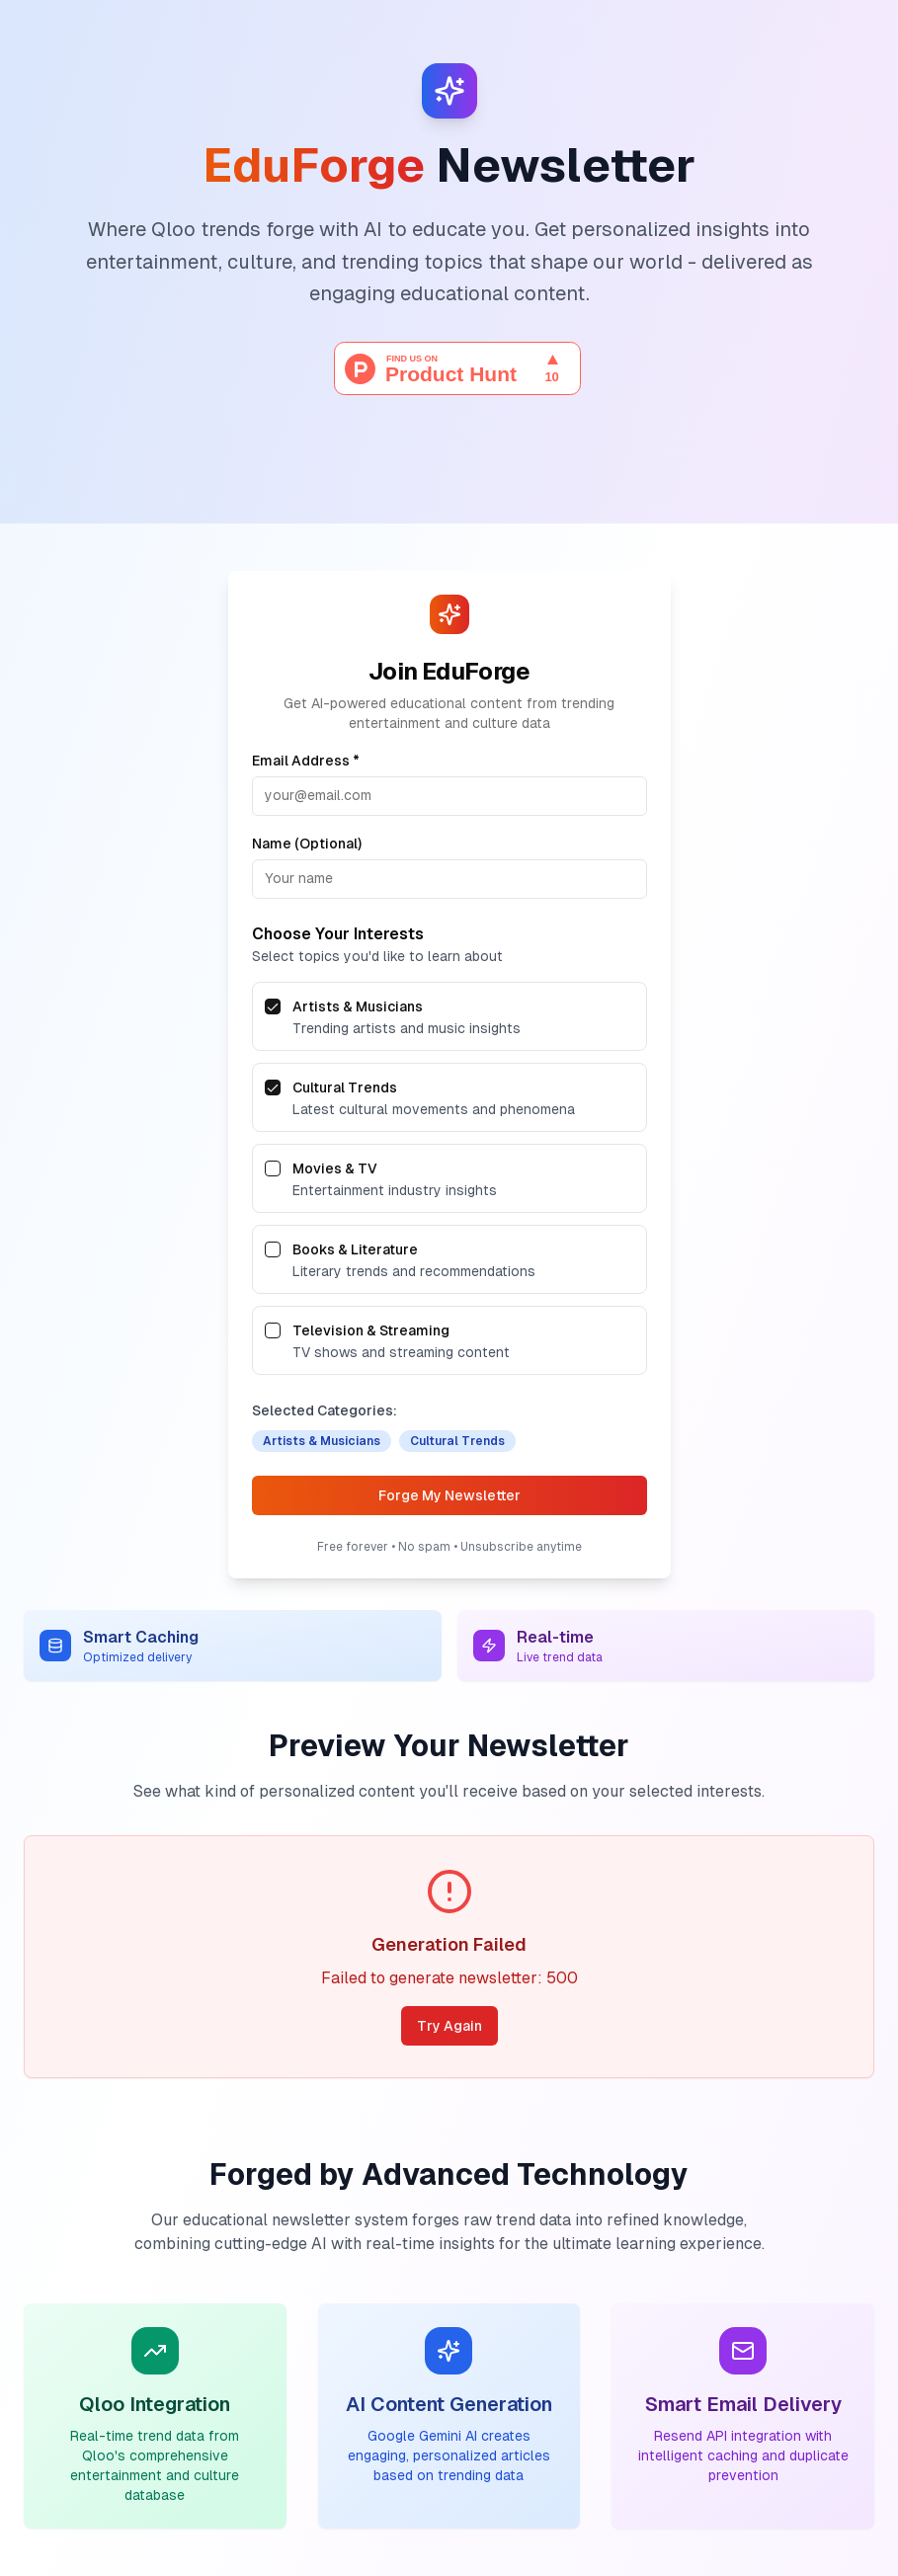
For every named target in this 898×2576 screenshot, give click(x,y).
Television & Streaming (370, 1330)
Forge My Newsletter (449, 1495)
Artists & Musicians (357, 1006)
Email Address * (306, 760)
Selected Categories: (324, 1410)
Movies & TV (334, 1168)
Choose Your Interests (338, 934)
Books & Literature (355, 1249)
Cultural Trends (344, 1087)
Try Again (449, 2026)
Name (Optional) (307, 843)
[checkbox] (273, 1006)
